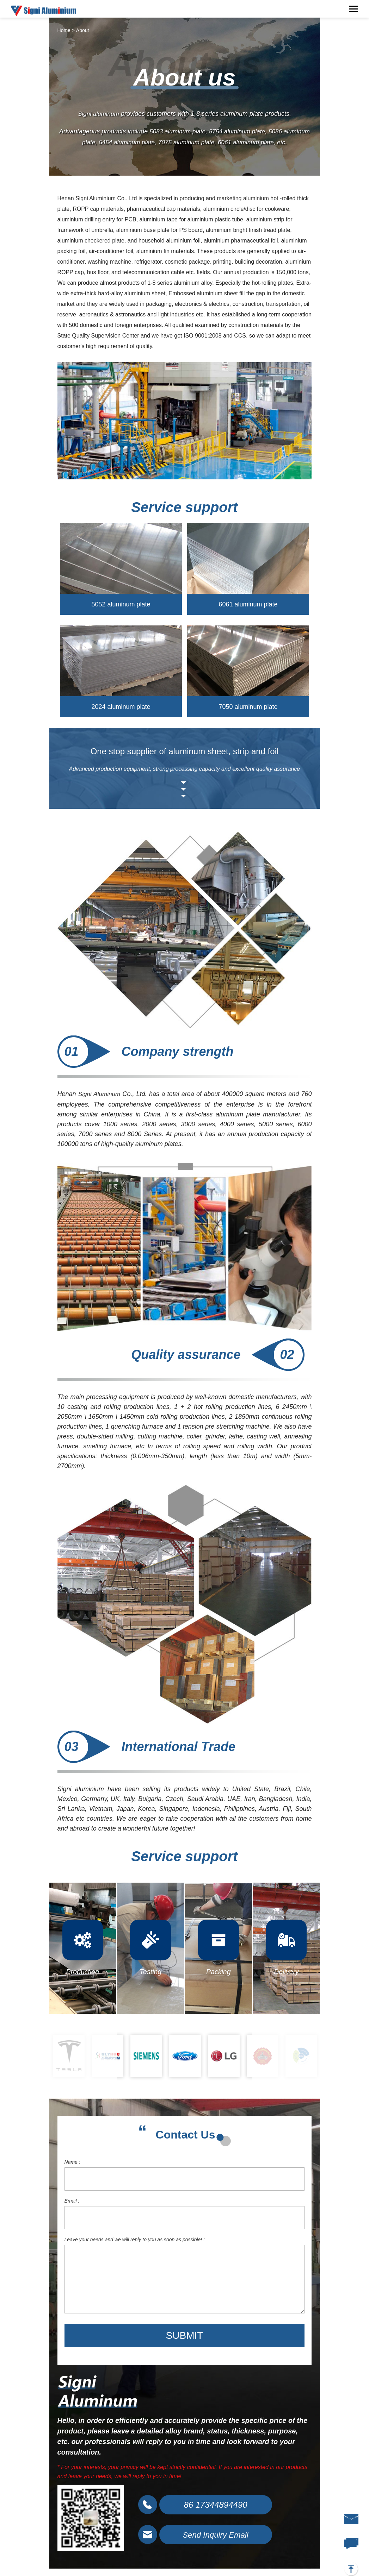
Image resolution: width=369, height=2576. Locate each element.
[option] (68, 2056)
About (82, 30)
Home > (66, 30)
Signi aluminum (98, 113)
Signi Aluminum (100, 1094)
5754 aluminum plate (252, 131)
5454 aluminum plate (138, 142)
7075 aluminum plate (200, 142)
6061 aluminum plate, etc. (270, 142)
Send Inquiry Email (219, 2538)
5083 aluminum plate (189, 131)
